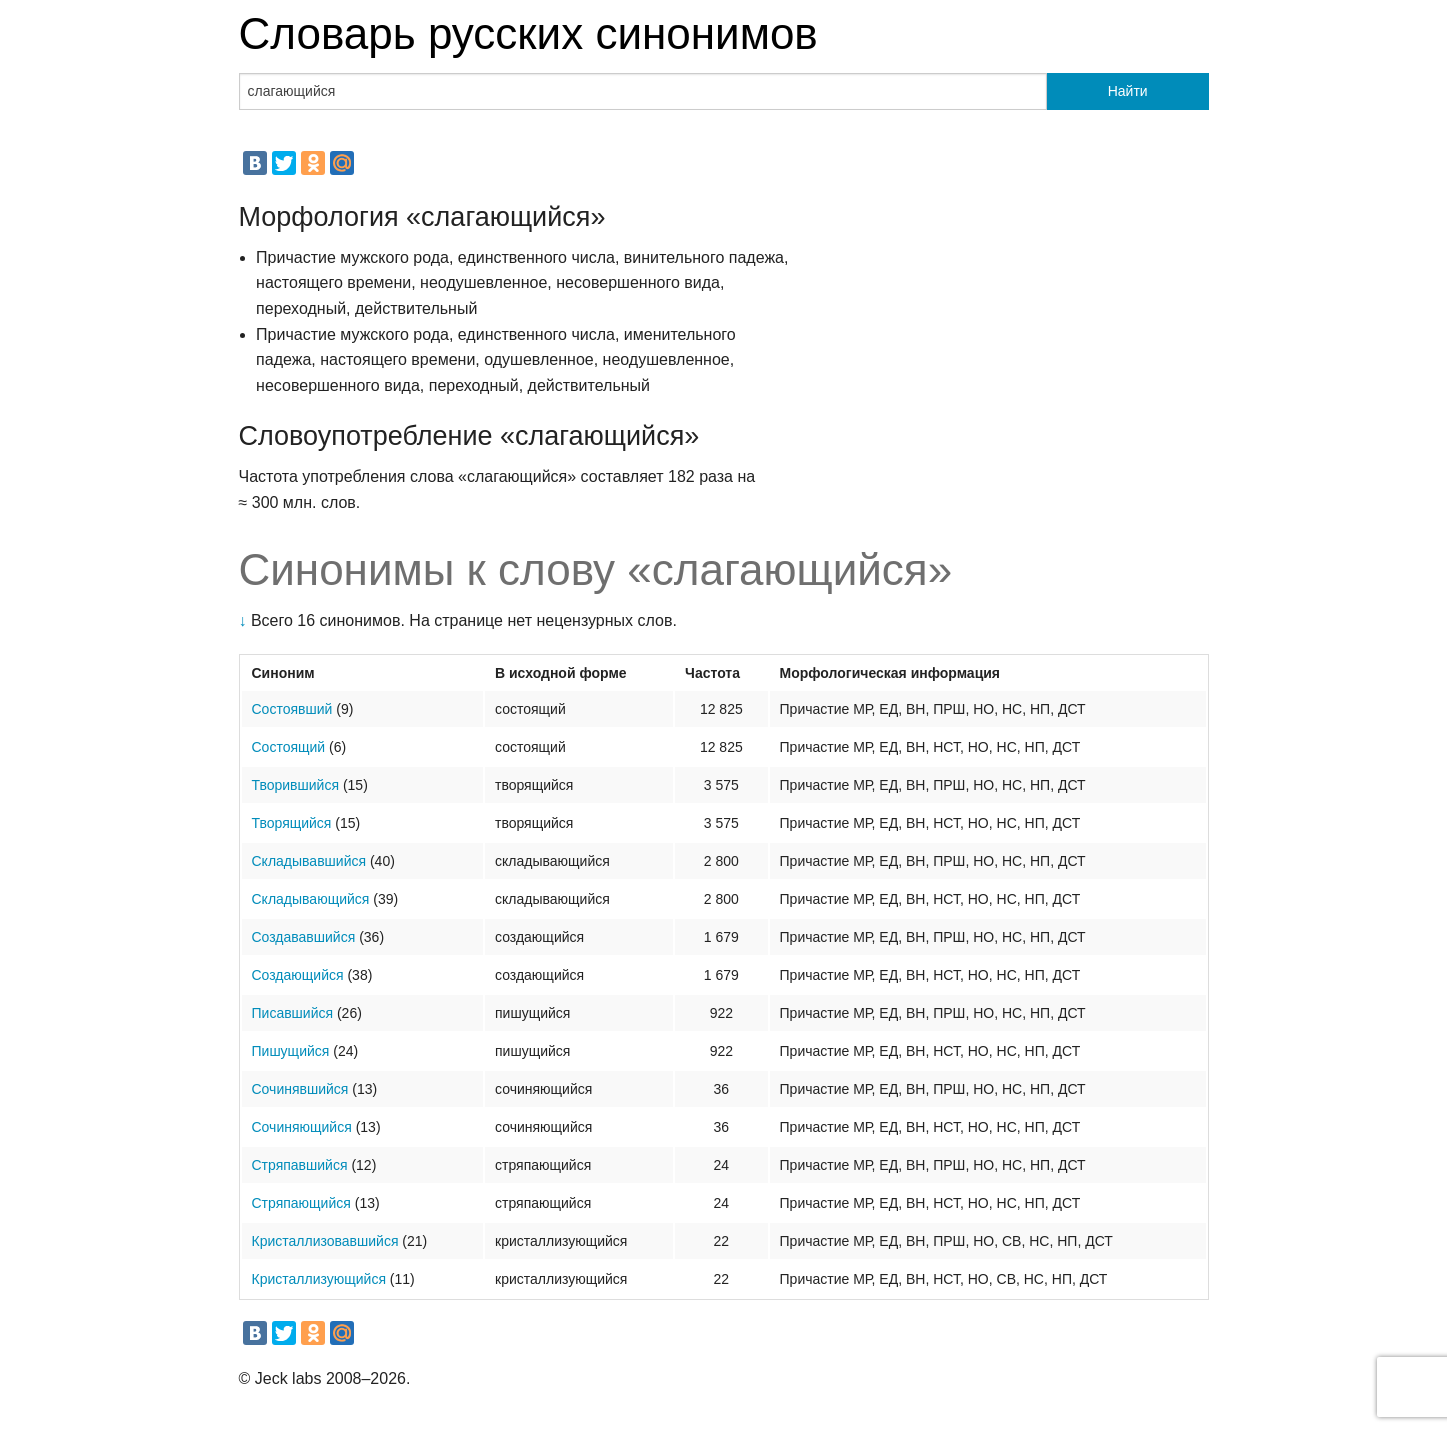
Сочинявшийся (300, 1089)
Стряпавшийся (300, 1165)
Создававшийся (304, 937)
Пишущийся (291, 1051)
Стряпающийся (301, 1203)
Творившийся (296, 785)
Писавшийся (293, 1013)
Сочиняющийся (302, 1127)
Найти (1128, 91)
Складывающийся (311, 899)
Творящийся (292, 823)
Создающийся (298, 975)
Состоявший (292, 709)
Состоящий (289, 747)
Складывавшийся (309, 861)
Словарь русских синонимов (528, 33)
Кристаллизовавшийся (325, 1241)
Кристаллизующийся (319, 1279)
